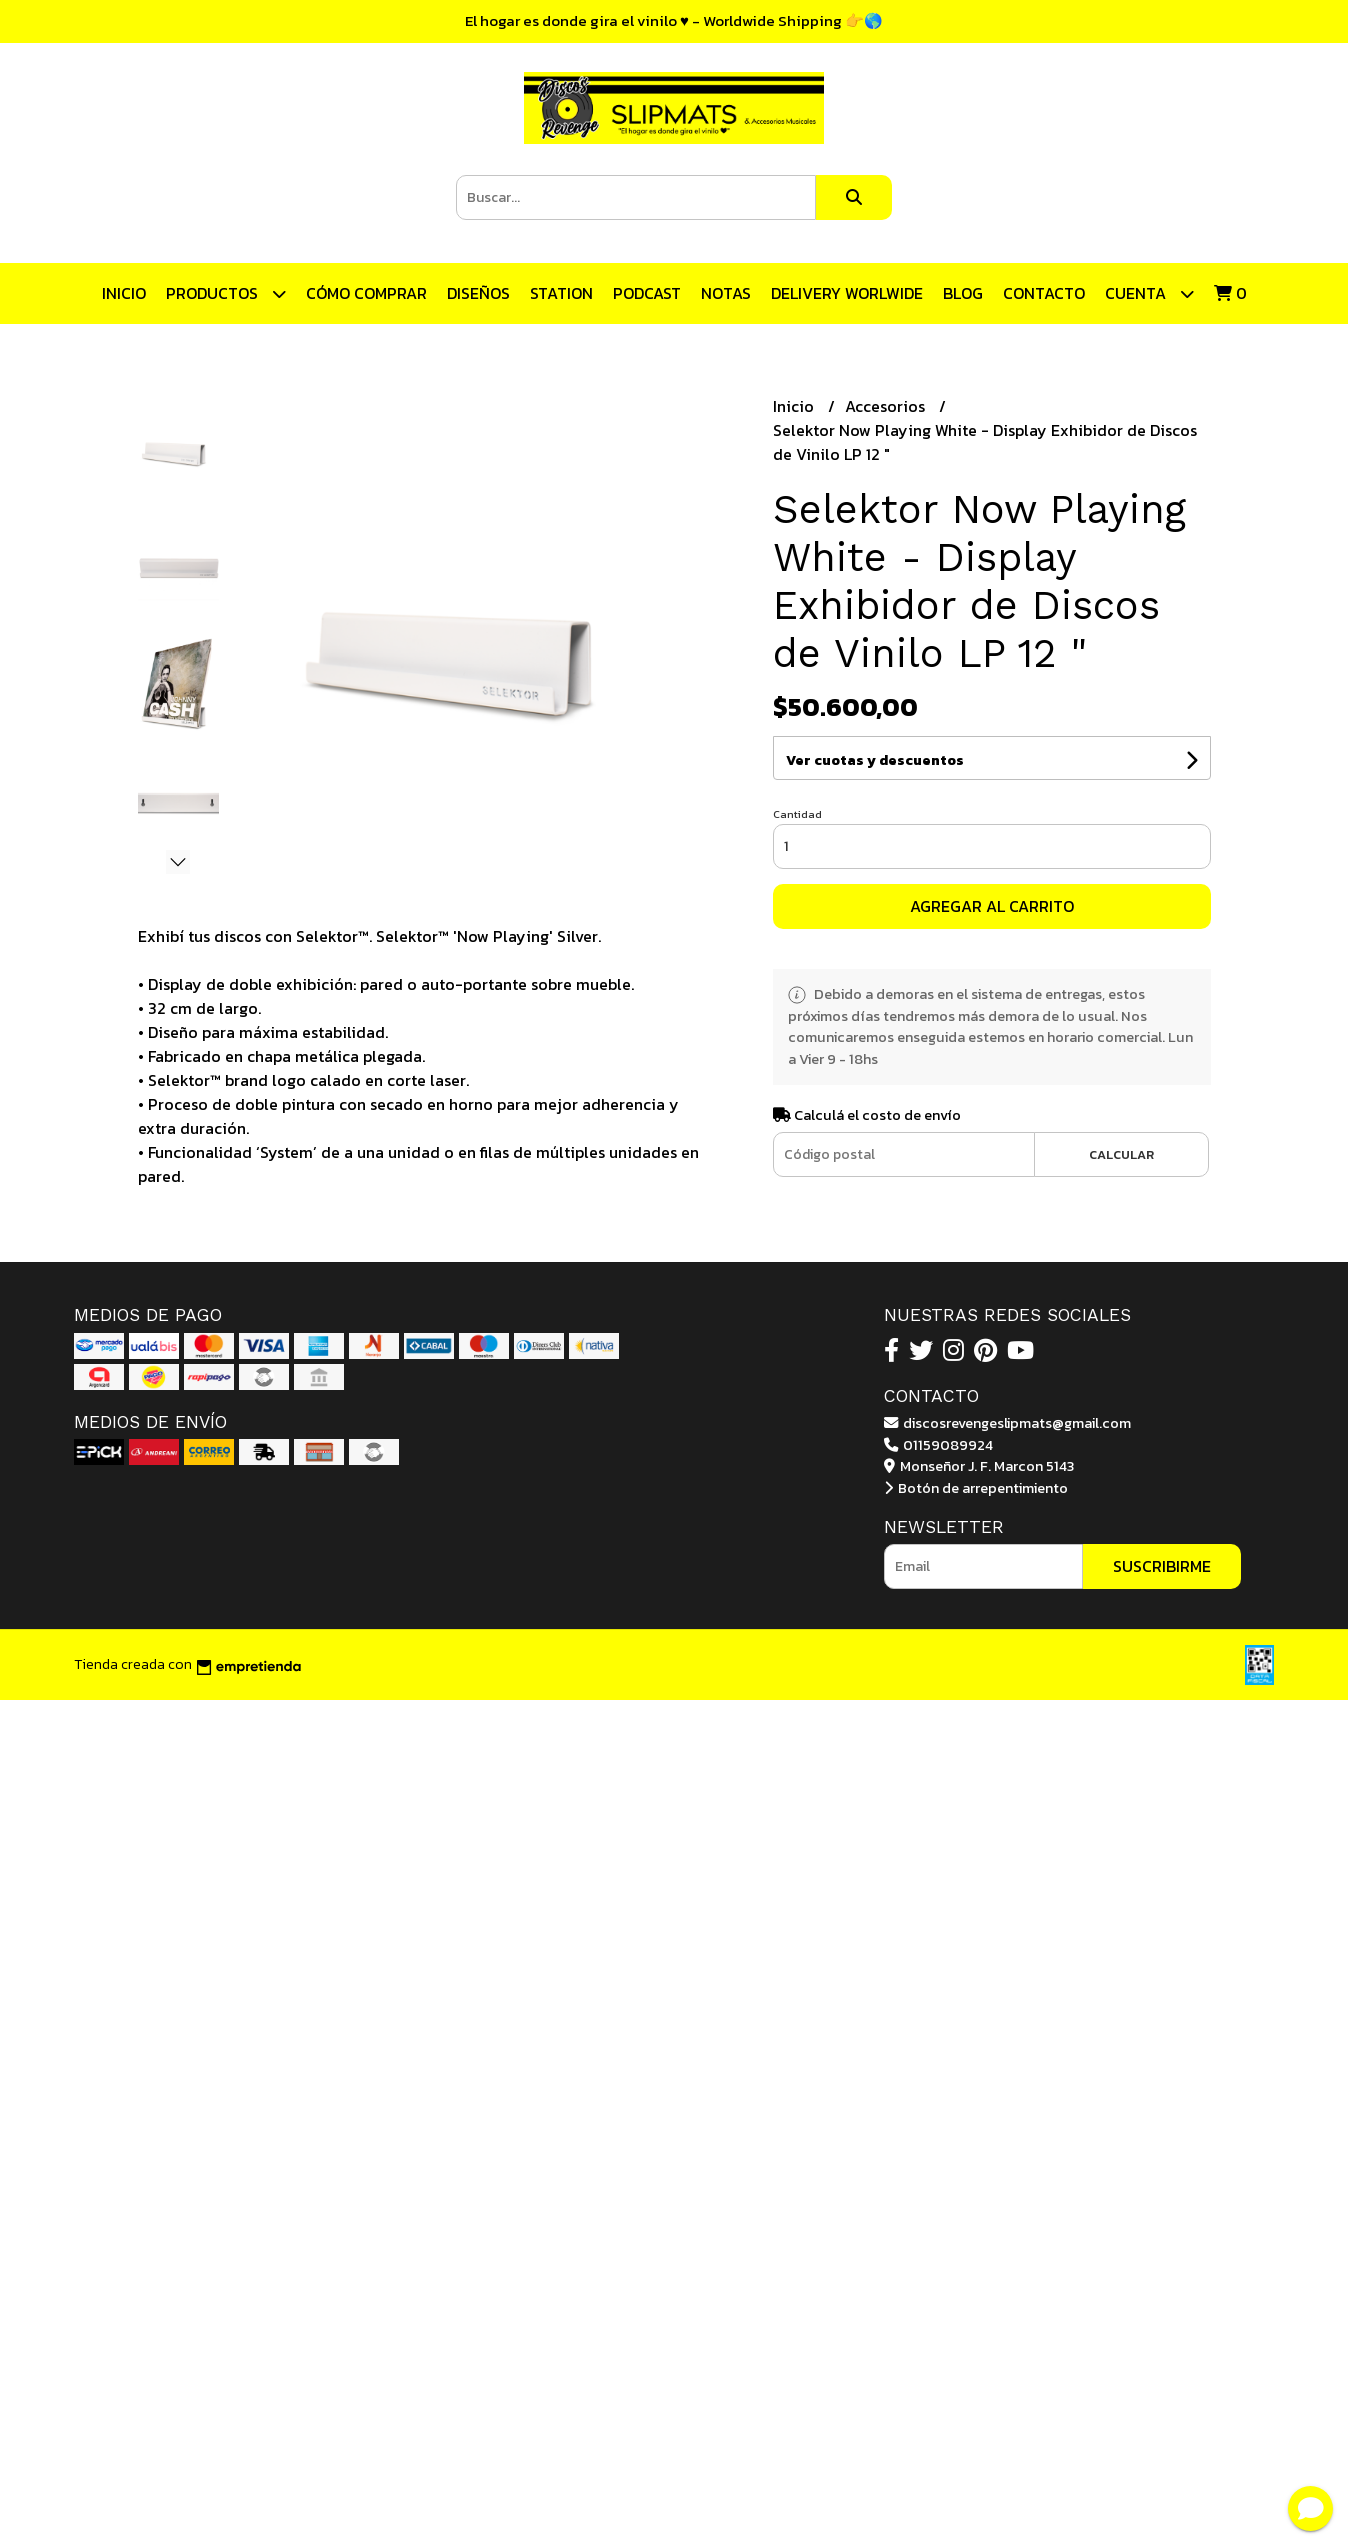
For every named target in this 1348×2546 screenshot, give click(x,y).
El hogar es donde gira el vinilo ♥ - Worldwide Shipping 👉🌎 (674, 20)
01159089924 (938, 1445)
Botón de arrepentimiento (976, 1488)
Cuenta (1149, 293)
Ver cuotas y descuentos (875, 760)
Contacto (1044, 293)
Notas (726, 293)
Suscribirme (1162, 1566)
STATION (561, 293)
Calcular (1121, 1154)
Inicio (124, 293)
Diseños (478, 293)
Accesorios (887, 406)
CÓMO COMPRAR (366, 293)
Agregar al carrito (992, 906)
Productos (226, 293)
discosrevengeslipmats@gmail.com (1007, 1423)
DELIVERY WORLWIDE (847, 293)
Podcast (647, 293)
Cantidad (797, 814)
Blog (963, 293)
